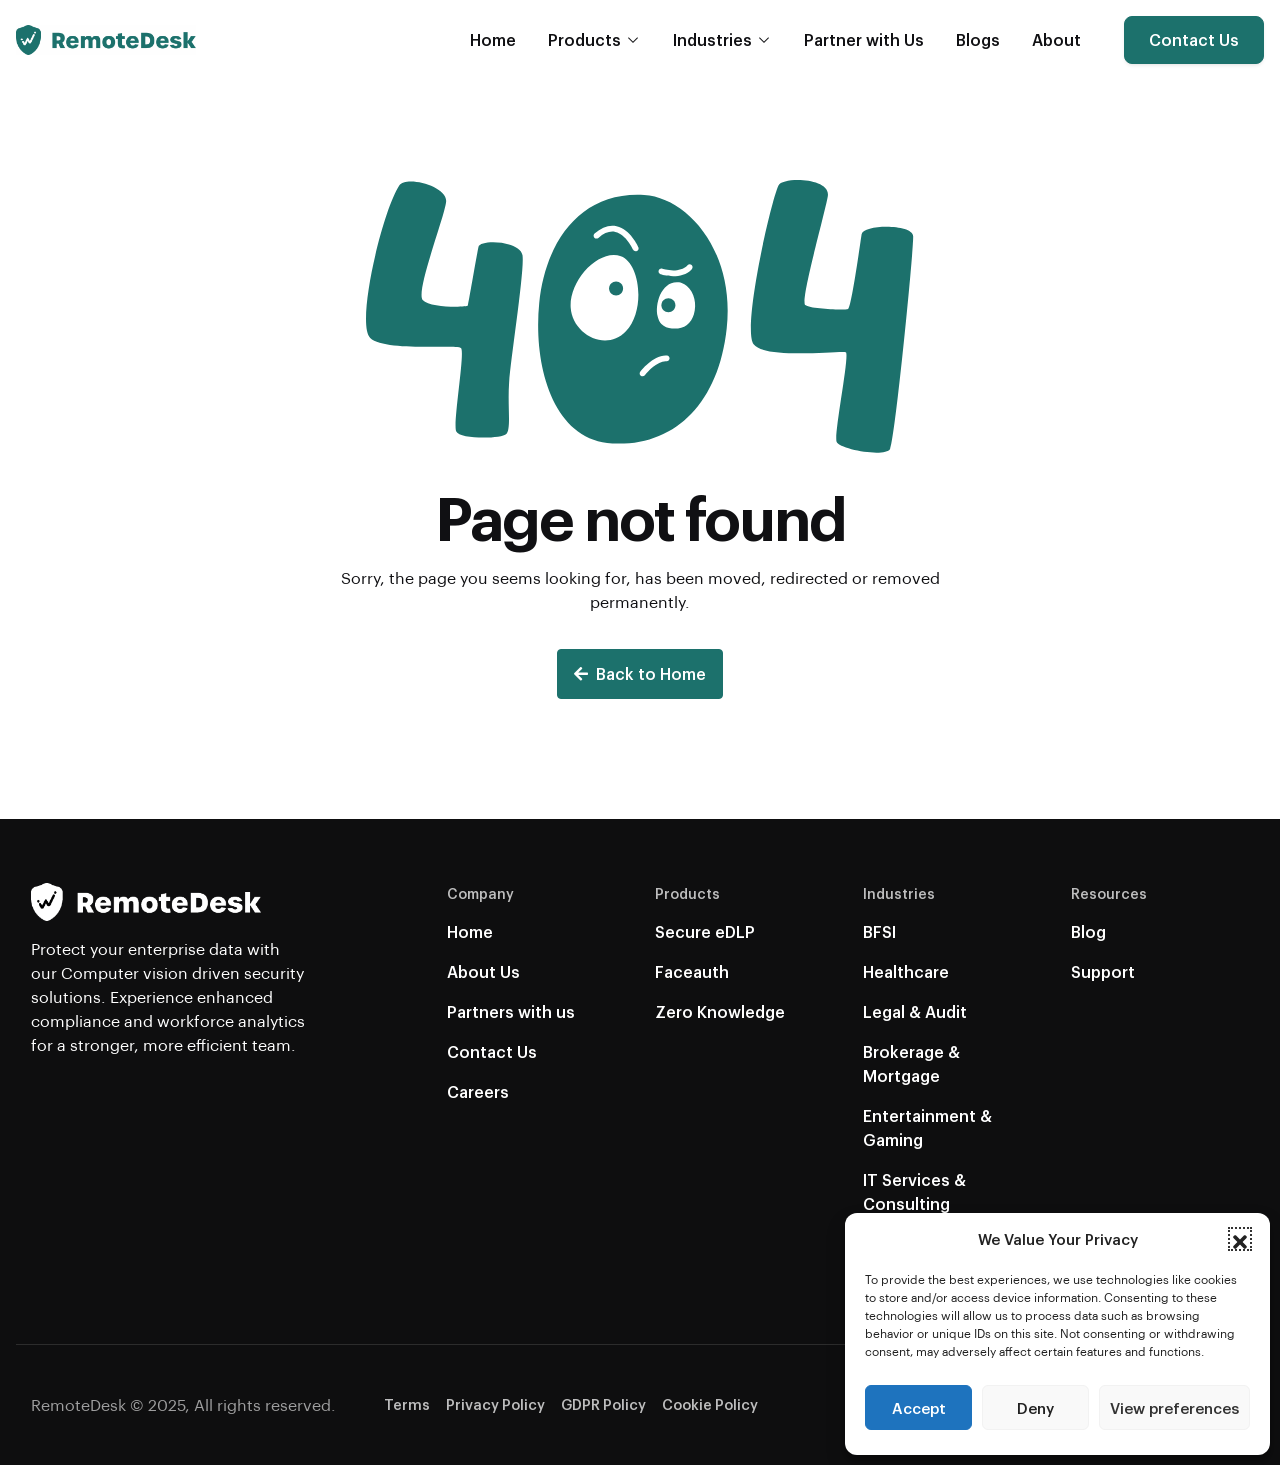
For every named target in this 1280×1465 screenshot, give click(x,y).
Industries (712, 39)
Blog (1088, 931)
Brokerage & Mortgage (911, 1063)
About (1056, 39)
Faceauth (692, 971)
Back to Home (640, 673)
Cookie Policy (710, 1404)
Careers (478, 1091)
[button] (1240, 1239)
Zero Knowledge (720, 1011)
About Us (483, 971)
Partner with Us (864, 39)
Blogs (978, 39)
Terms (407, 1404)
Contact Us (1194, 39)
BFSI (879, 931)
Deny (1035, 1408)
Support (1103, 971)
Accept (919, 1408)
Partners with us (511, 1011)
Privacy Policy (495, 1404)
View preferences (1174, 1408)
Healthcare (906, 971)
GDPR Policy (603, 1404)
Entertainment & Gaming (927, 1127)
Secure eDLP (705, 931)
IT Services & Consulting (914, 1191)
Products (584, 39)
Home (493, 39)
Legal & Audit (915, 1011)
